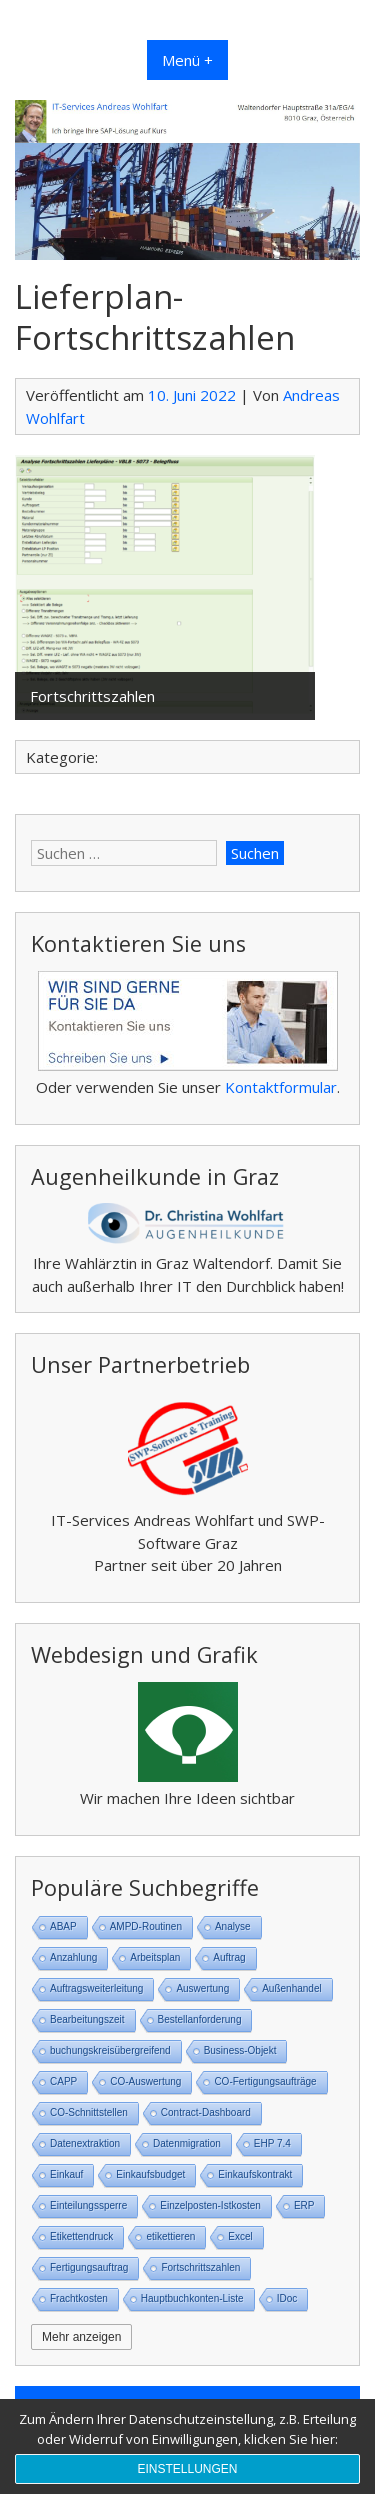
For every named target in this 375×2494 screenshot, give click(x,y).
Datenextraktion (85, 2143)
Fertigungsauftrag (89, 2267)
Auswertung (202, 1988)
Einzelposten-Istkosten (210, 2205)
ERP (304, 2205)
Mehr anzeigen (81, 2337)
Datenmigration (187, 2143)
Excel (240, 2236)
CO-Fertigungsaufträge (265, 2081)
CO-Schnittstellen (89, 2112)
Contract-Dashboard (206, 2112)
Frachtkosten (79, 2298)
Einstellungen (187, 2469)
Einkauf (66, 2174)
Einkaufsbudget (150, 2174)
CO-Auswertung (145, 2081)
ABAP (63, 1926)
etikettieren (170, 2236)
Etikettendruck (81, 2236)
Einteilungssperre (88, 2205)
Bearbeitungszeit (87, 2019)
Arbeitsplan (155, 1957)
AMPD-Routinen (146, 1926)
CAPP (63, 2081)
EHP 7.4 (272, 2143)
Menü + (187, 60)
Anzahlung (73, 1957)
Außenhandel (292, 1988)
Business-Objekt (240, 2050)
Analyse (233, 1926)
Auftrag (229, 1957)
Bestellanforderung (200, 2019)
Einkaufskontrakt (255, 2174)
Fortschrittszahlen (200, 2267)
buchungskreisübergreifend (110, 2050)
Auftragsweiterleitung (96, 1988)
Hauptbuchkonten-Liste (192, 2298)
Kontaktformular (281, 1087)
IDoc (287, 2298)
